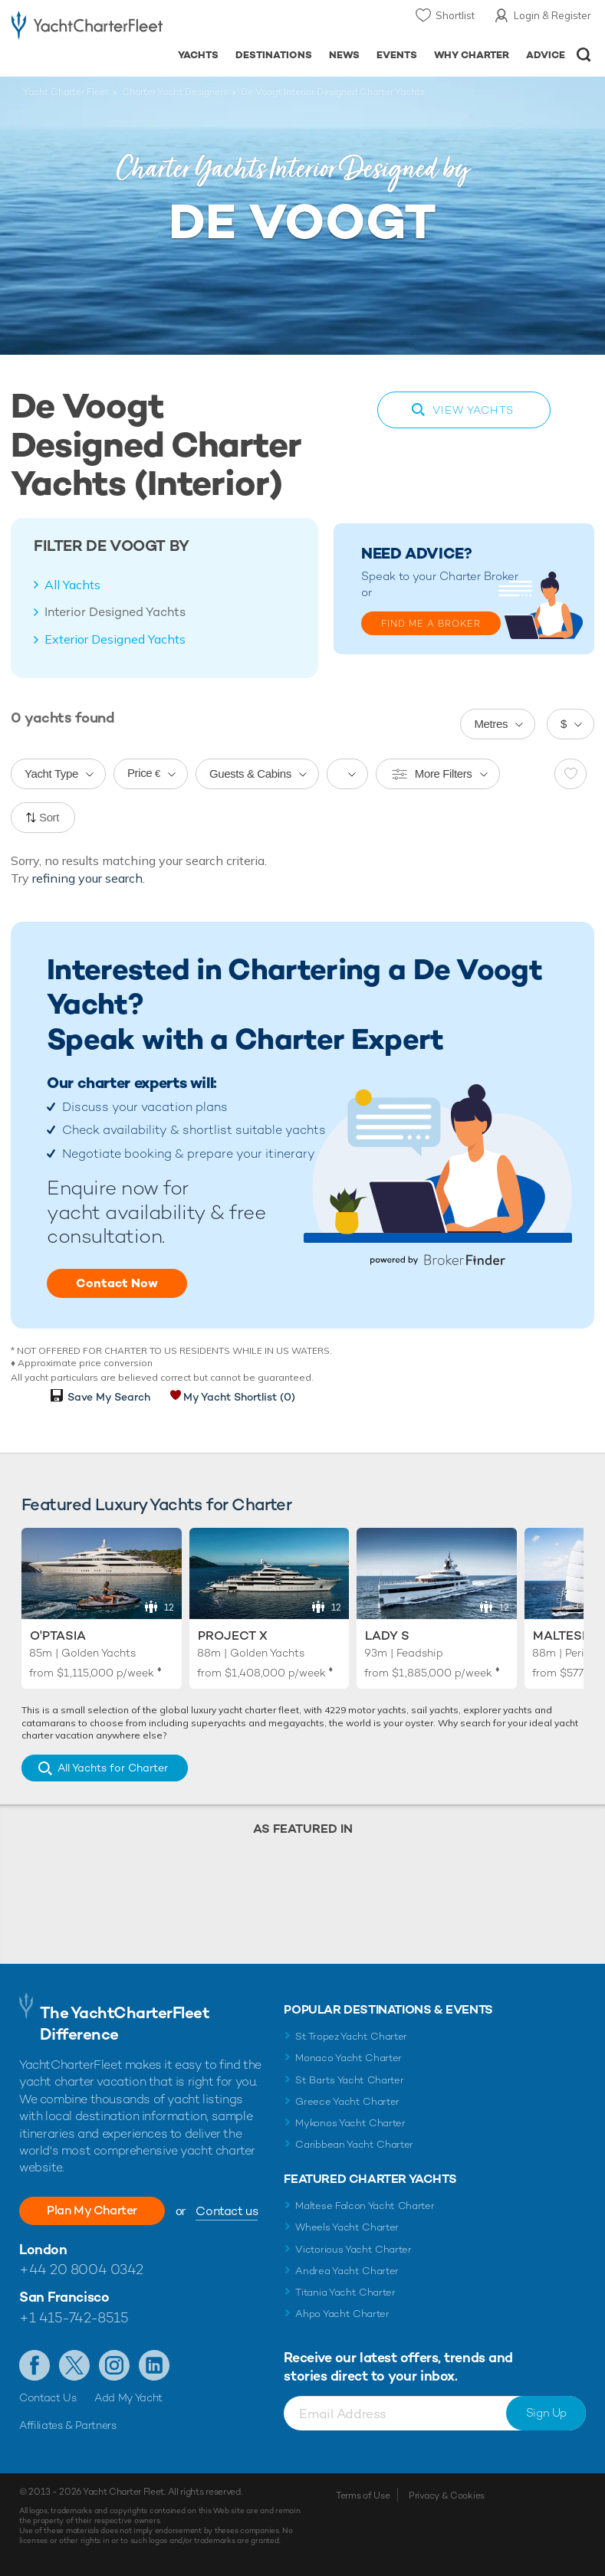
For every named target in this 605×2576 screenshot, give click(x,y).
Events (396, 54)
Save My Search (108, 1397)
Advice (545, 54)
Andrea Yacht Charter (347, 2270)
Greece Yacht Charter (347, 2101)
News (344, 54)
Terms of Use (363, 2495)
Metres (491, 723)
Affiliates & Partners (68, 2425)
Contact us (227, 2211)
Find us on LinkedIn (154, 2365)
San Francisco (64, 2297)
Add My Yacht (128, 2397)
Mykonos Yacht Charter (350, 2122)
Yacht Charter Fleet (66, 92)
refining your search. (88, 878)
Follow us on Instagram (114, 2365)
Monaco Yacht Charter (348, 2057)
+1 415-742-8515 (73, 2317)
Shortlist (455, 15)
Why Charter (472, 54)
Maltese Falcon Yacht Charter (364, 2205)
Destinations (273, 54)
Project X (233, 1635)
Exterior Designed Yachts (115, 639)
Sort (49, 817)
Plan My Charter (92, 2210)
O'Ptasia (58, 1635)
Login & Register (552, 15)
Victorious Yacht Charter (353, 2249)
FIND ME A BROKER (431, 624)
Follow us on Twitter (74, 2365)
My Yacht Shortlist (239, 1397)
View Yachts (473, 410)
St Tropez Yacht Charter (351, 2036)
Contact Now (117, 1283)
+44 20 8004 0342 (81, 2269)
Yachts (198, 54)
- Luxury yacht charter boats (87, 28)
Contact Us (48, 2397)
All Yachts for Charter (113, 1768)
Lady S (387, 1635)
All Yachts (72, 584)
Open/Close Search (584, 55)
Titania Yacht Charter (345, 2292)
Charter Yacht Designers (175, 92)
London (43, 2249)
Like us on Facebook (34, 2365)
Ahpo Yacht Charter (342, 2313)
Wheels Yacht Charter (347, 2227)
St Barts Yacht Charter (349, 2079)
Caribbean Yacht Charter (354, 2144)
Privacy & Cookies (447, 2495)
